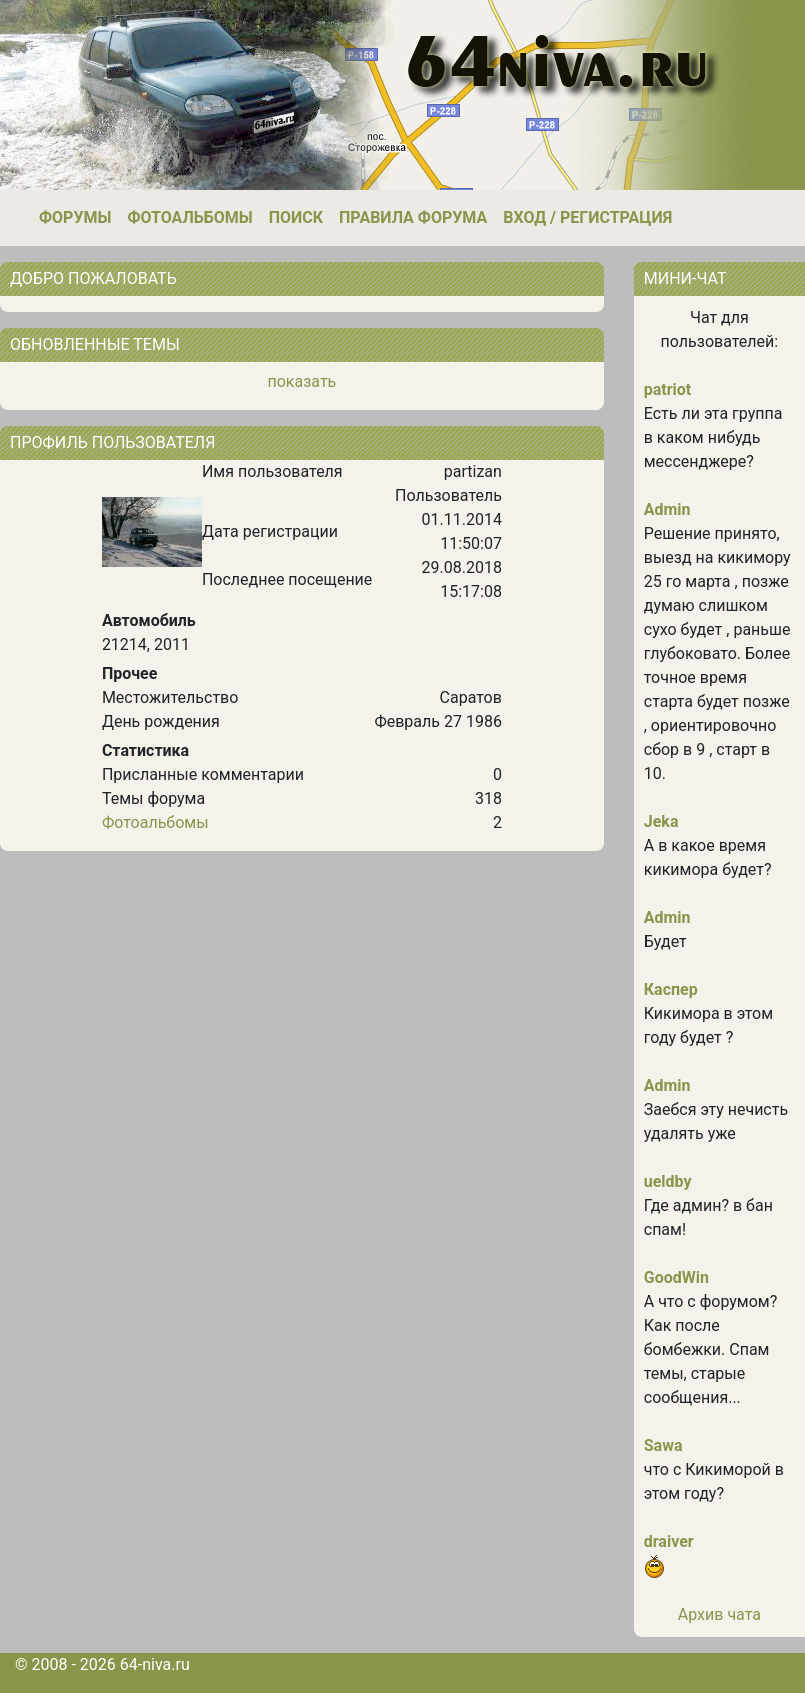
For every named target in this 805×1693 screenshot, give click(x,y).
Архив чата (719, 1614)
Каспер (671, 989)
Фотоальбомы (189, 217)
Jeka (661, 821)
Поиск (296, 217)
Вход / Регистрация (587, 217)
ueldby (668, 1181)
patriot (668, 389)
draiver (669, 1541)
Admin (667, 509)
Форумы (75, 217)
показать (301, 381)
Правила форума (413, 217)
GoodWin (676, 1277)
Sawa (663, 1445)
